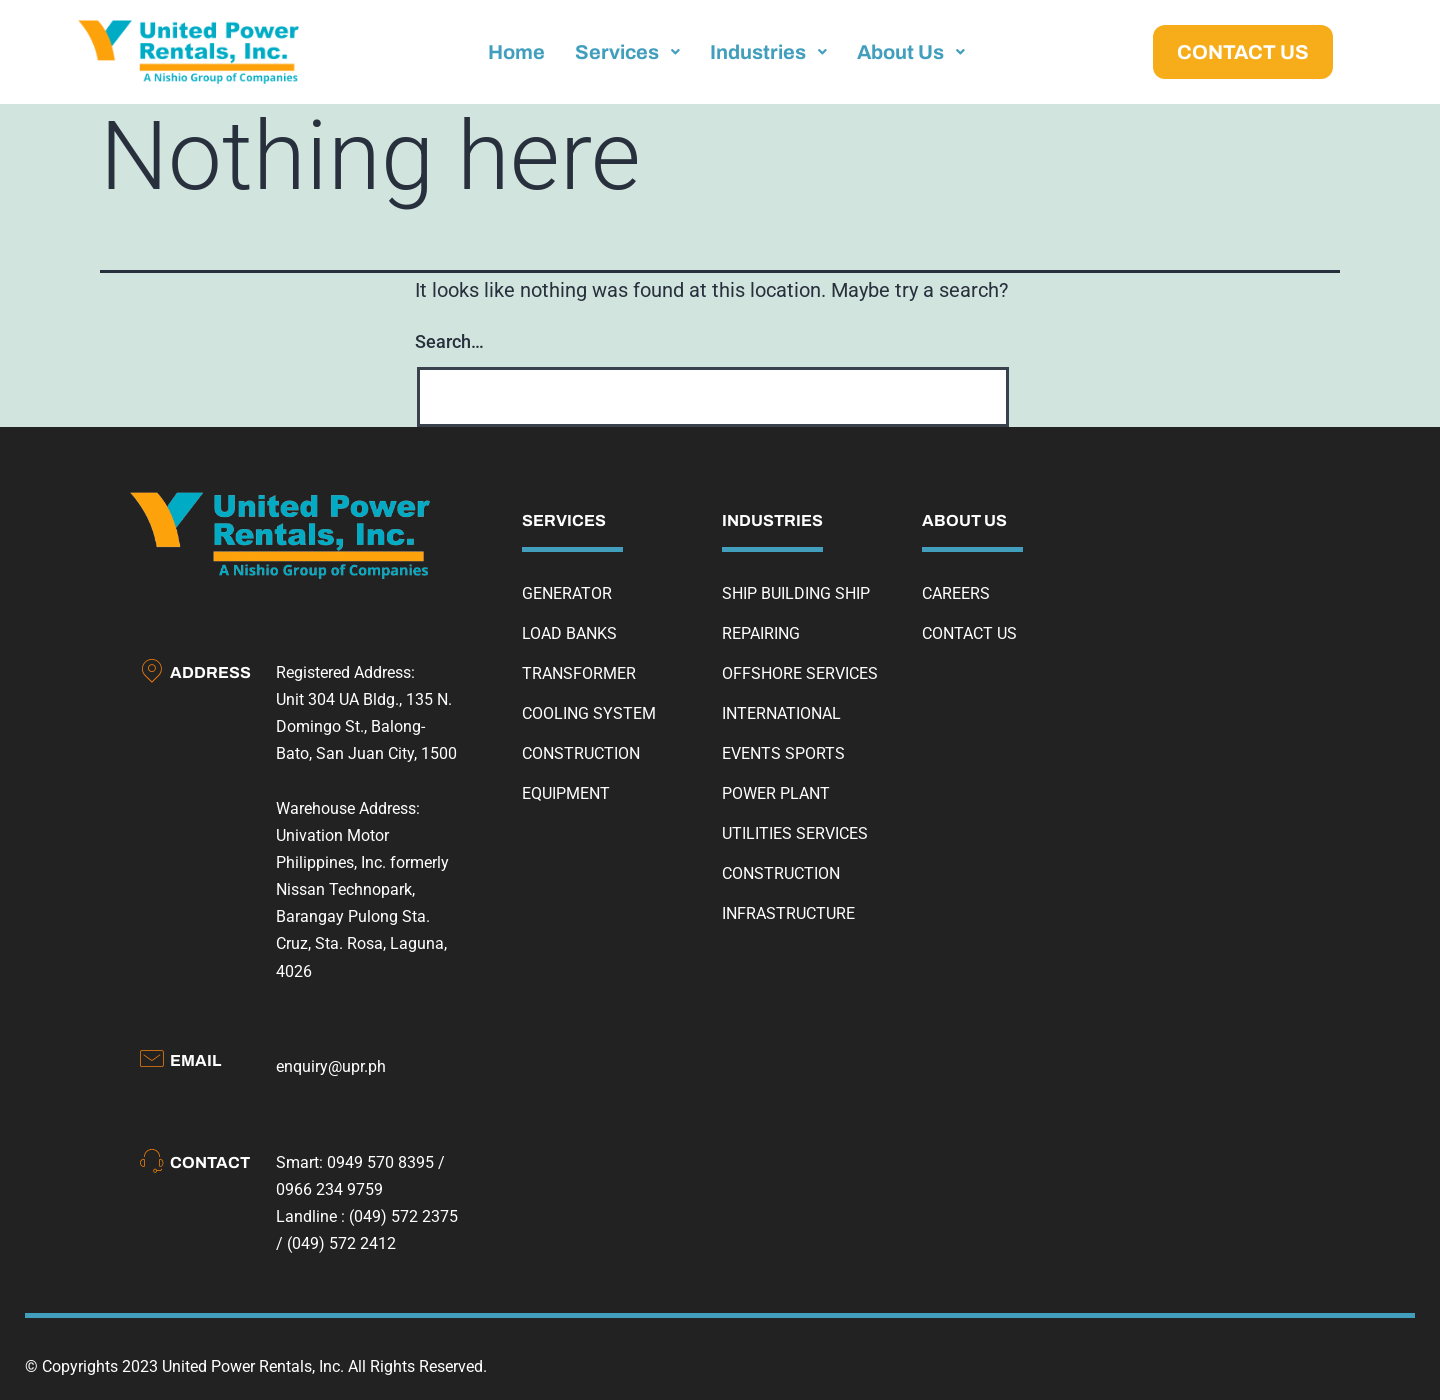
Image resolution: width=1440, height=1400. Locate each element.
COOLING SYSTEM (589, 713)
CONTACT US (969, 633)
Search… (449, 341)
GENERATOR (567, 593)
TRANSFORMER (579, 673)
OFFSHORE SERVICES (800, 673)
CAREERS (956, 593)
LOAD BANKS (569, 633)
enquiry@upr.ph (331, 1066)
